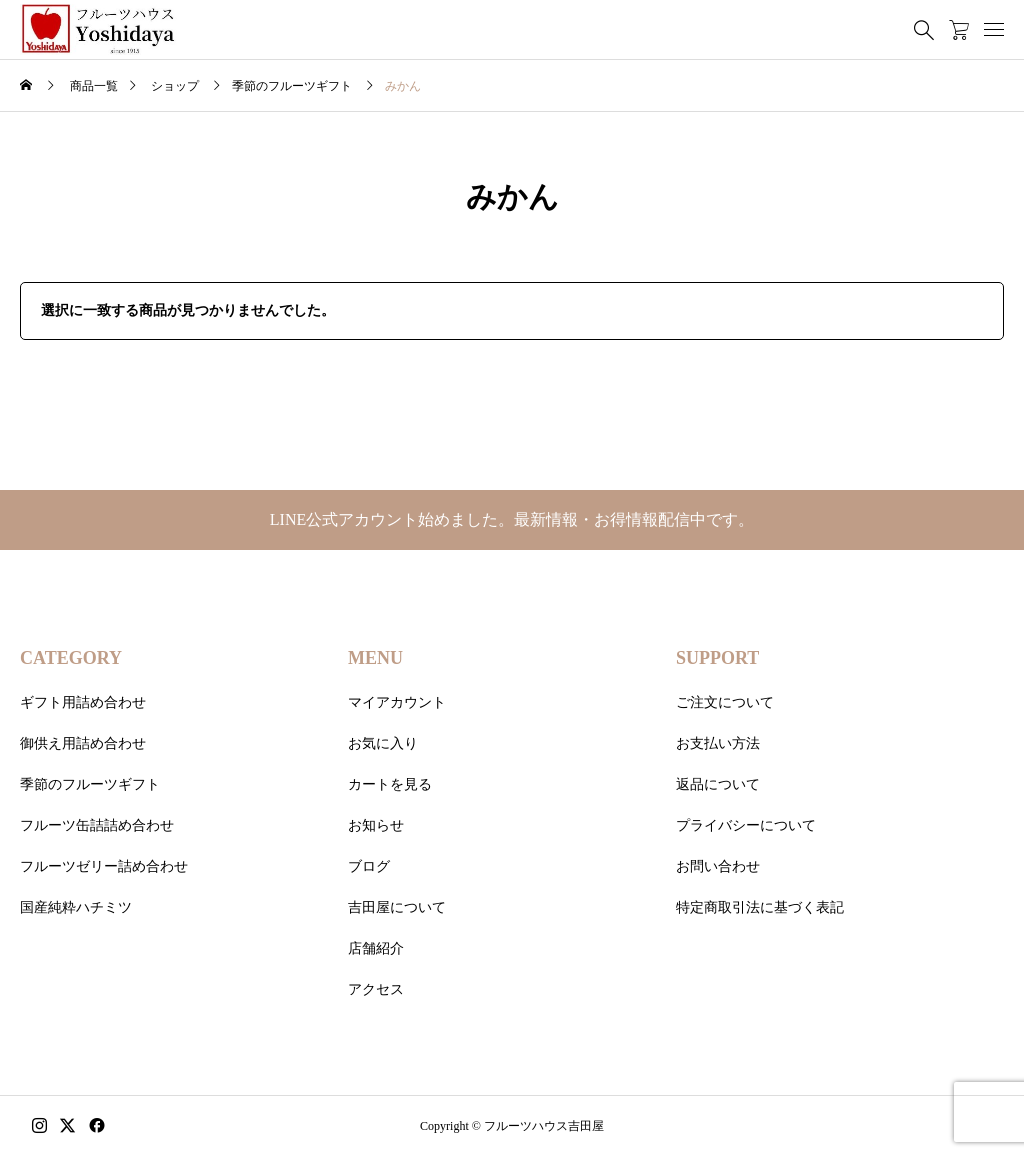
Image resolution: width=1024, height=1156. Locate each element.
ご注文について (725, 702)
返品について (718, 784)
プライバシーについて (746, 825)
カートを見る (390, 784)
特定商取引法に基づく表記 (760, 907)
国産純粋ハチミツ (76, 907)
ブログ (369, 866)
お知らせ (376, 825)
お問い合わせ (718, 866)
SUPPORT (717, 658)
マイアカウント (397, 702)
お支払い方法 (718, 743)
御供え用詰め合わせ (83, 743)
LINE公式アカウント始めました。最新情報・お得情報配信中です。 (512, 519)
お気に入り (383, 743)
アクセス (376, 989)
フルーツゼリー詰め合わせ (104, 866)
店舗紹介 (376, 948)
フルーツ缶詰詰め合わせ (97, 825)
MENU (375, 658)
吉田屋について (397, 907)
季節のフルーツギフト (90, 784)
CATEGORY (71, 658)
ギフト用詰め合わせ (83, 702)
